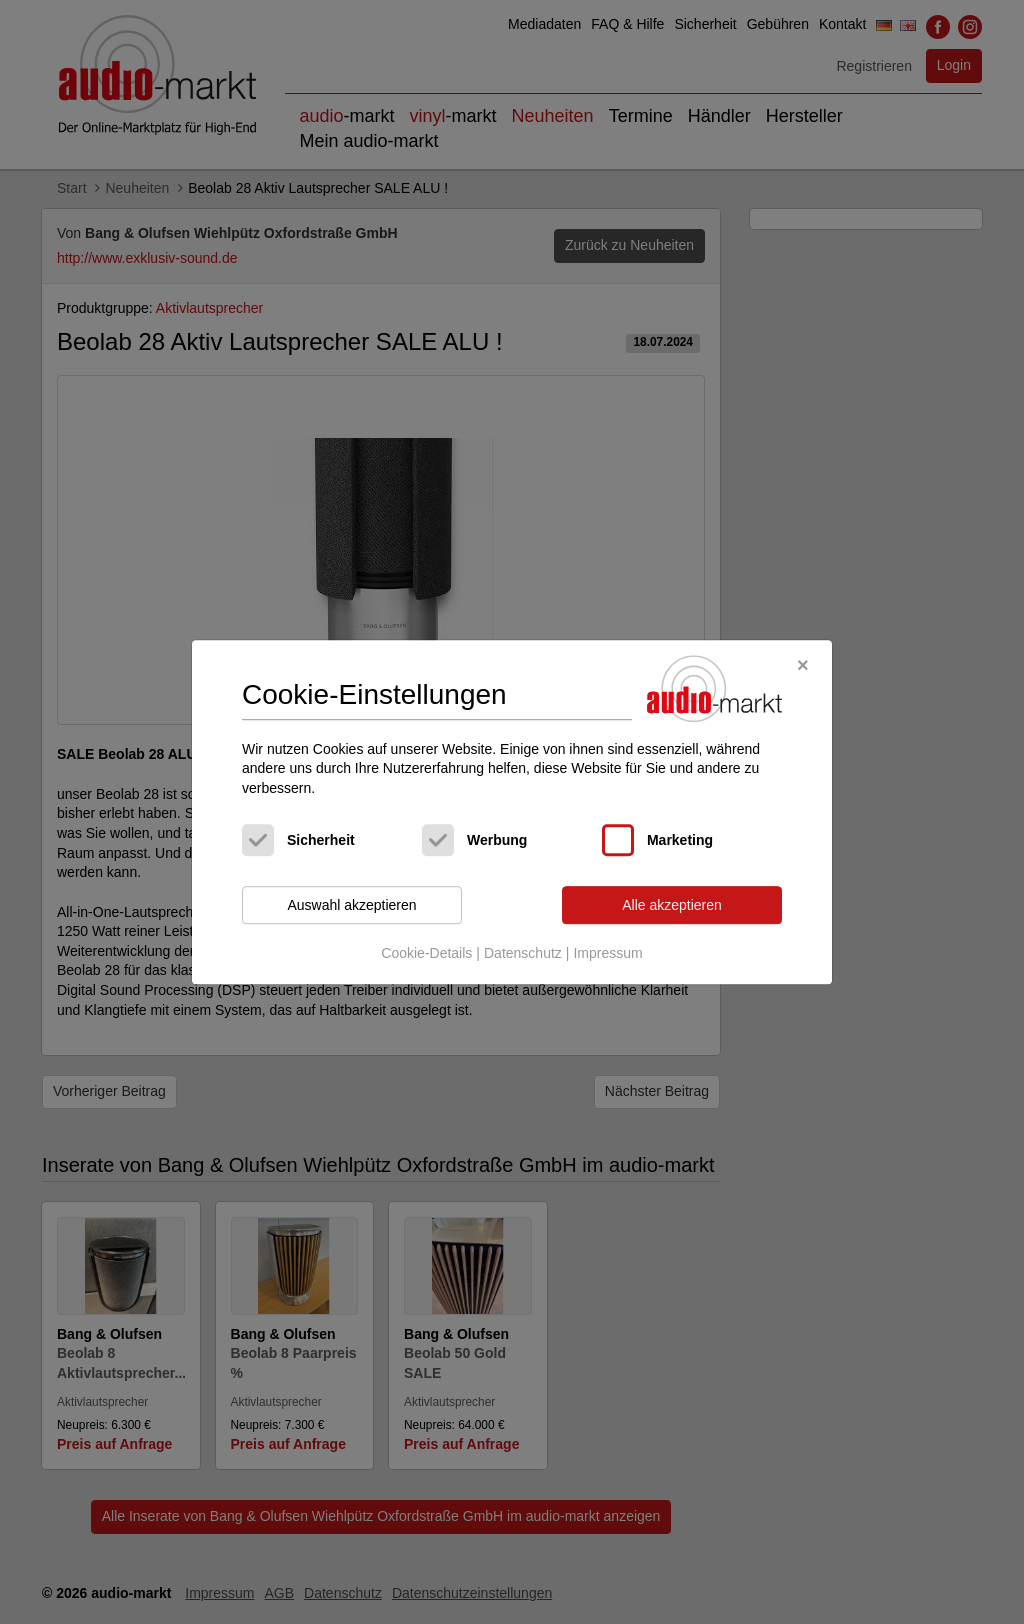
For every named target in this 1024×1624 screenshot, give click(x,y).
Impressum (607, 953)
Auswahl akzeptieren (351, 905)
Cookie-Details (426, 953)
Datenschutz (523, 953)
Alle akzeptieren (672, 905)
